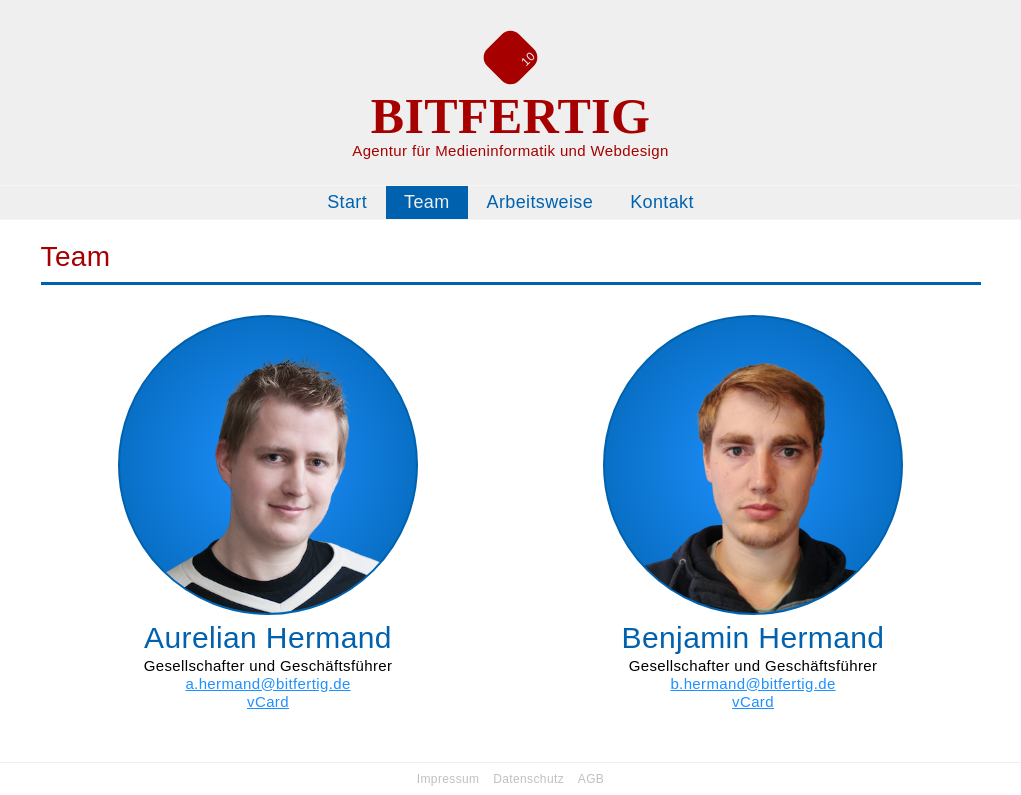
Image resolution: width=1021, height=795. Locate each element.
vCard (268, 701)
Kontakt (662, 202)
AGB (591, 779)
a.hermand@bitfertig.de (267, 683)
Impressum (448, 779)
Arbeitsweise (540, 202)
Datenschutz (528, 779)
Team (427, 202)
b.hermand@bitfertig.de (752, 683)
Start (347, 202)
